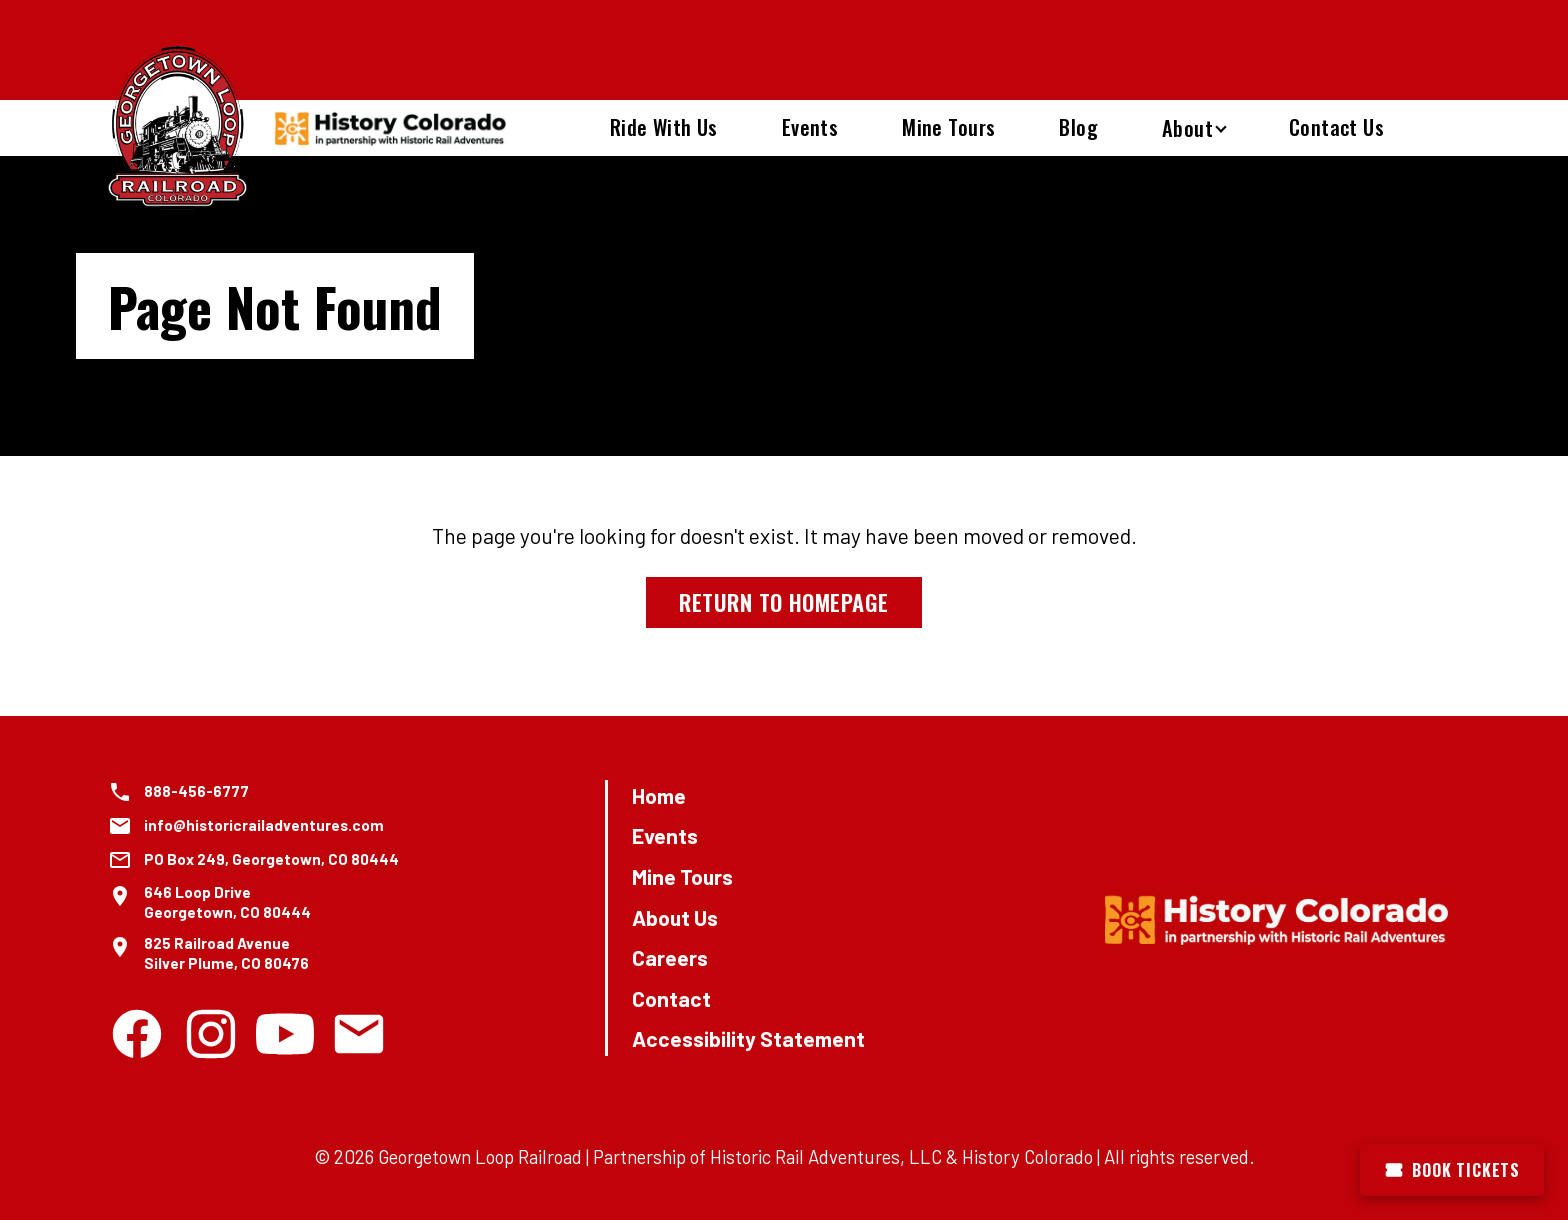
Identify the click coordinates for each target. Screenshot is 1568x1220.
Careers (670, 957)
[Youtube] (285, 1034)
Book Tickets (1452, 1170)
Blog (1078, 127)
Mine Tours (948, 127)
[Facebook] (137, 1034)
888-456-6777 (196, 791)
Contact (671, 998)
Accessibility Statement (748, 1038)
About (1187, 128)
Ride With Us (664, 127)
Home (659, 795)
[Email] (359, 1034)
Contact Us (1336, 127)
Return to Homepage (783, 601)
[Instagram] (211, 1034)
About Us (675, 917)
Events (810, 127)
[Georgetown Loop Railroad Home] (178, 128)
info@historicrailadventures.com (264, 825)
